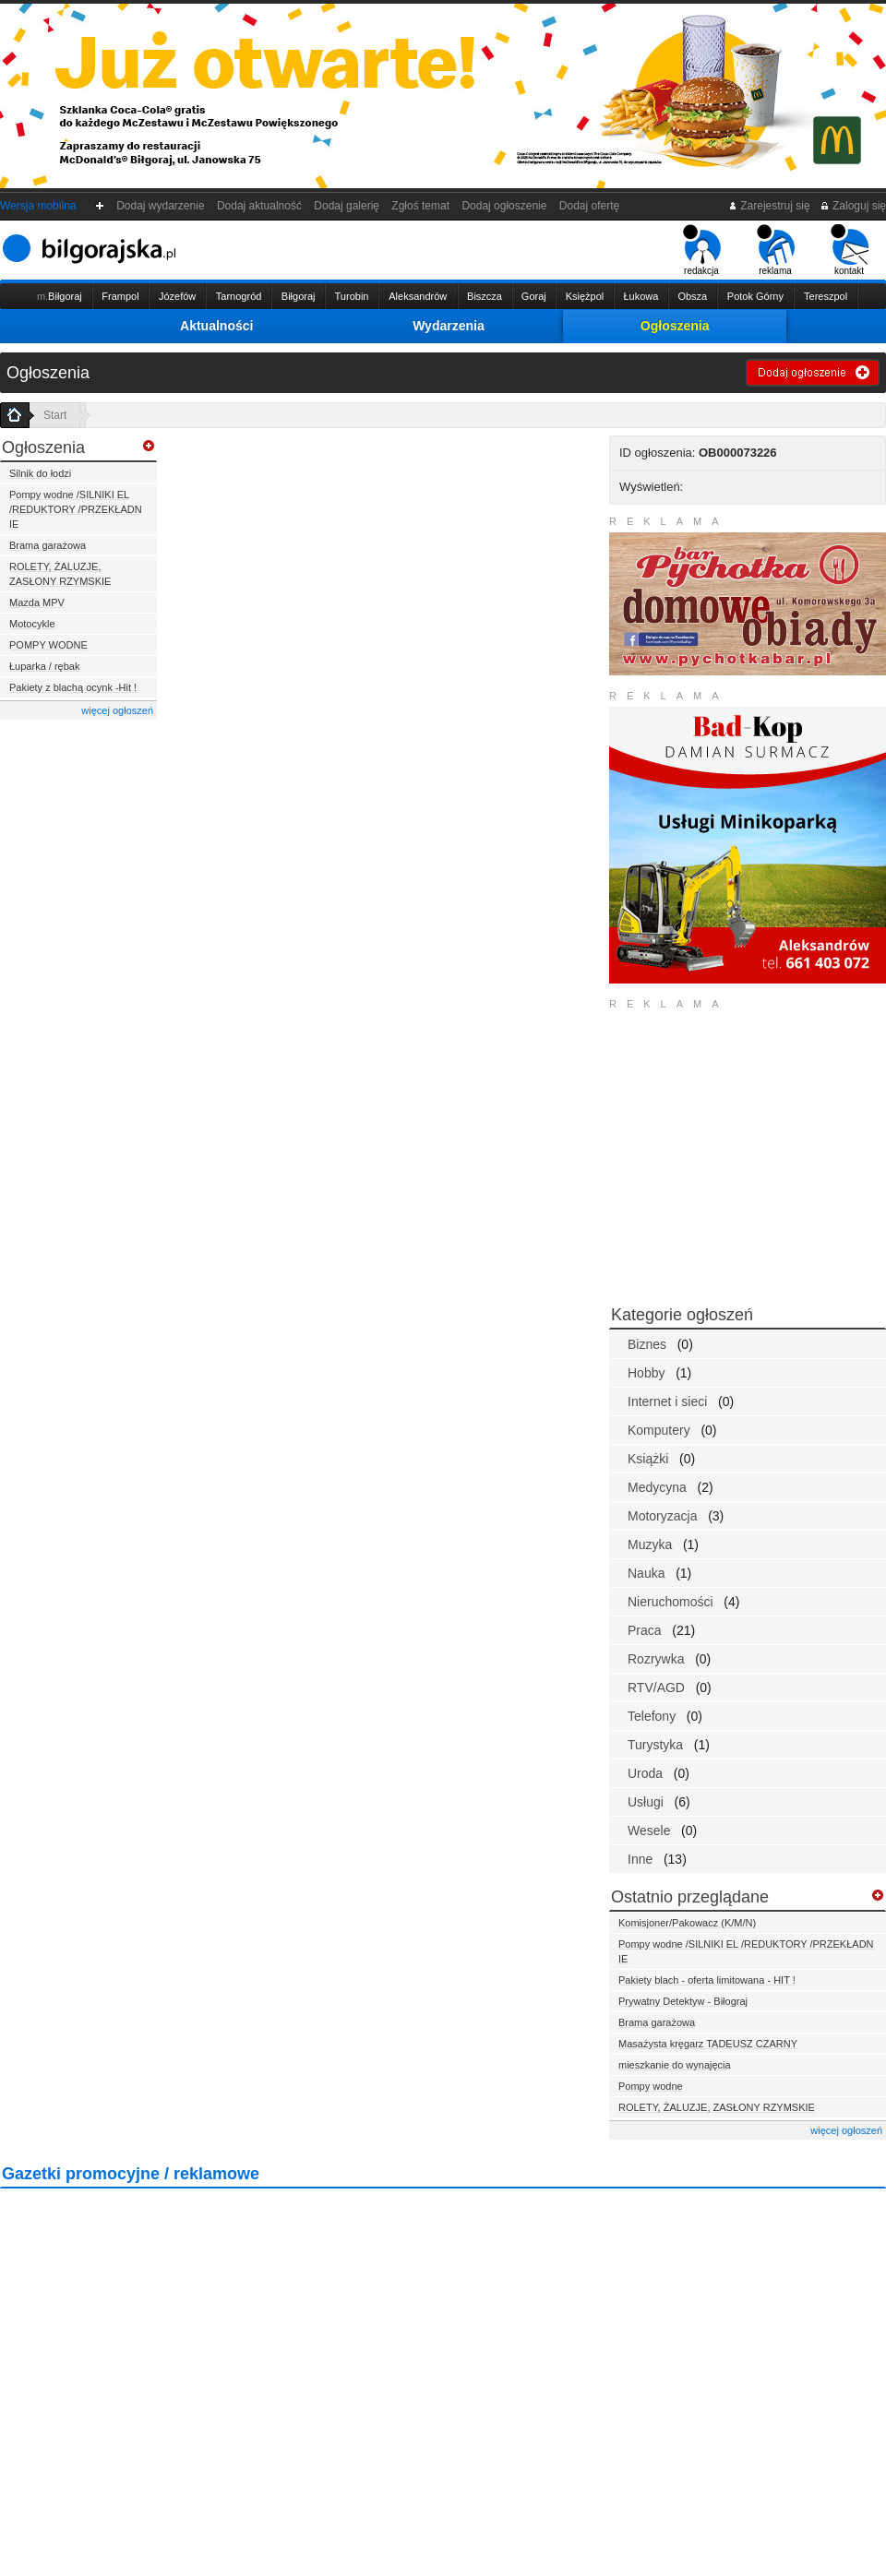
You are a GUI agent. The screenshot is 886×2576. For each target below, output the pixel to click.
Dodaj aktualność (258, 205)
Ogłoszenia (675, 325)
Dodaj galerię (347, 205)
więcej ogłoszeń (117, 710)
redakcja (702, 250)
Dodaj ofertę (589, 205)
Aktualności (216, 325)
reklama (776, 250)
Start (54, 415)
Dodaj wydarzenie (161, 205)
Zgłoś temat (421, 205)
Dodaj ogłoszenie (504, 205)
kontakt (849, 250)
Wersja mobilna (38, 205)
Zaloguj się (853, 205)
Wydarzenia (449, 325)
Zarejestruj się (769, 205)
